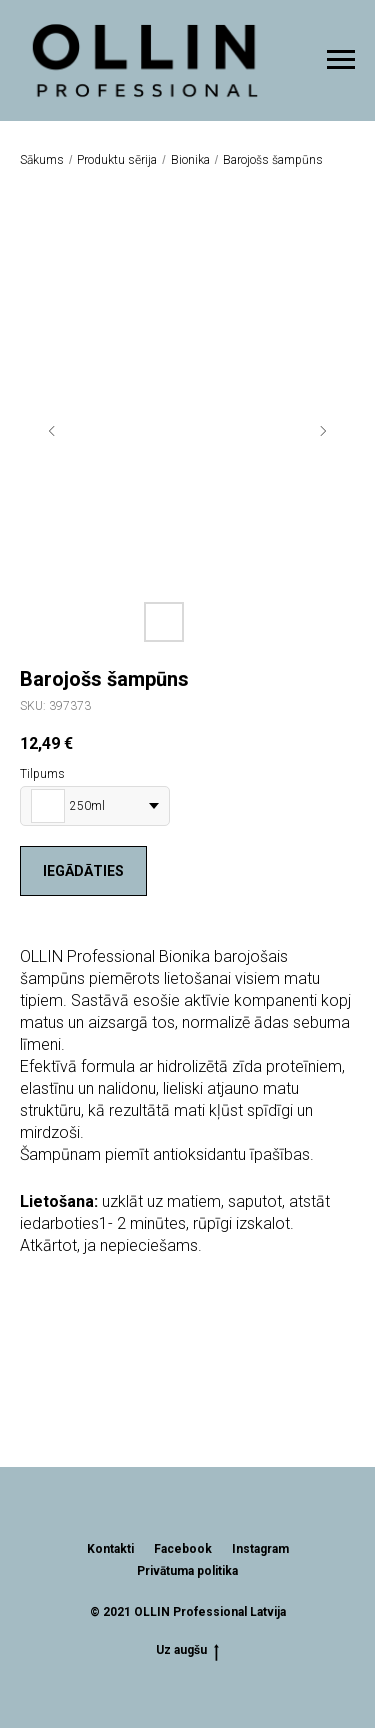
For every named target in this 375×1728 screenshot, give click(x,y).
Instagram (260, 1549)
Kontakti (110, 1549)
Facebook (183, 1549)
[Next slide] (323, 431)
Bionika (190, 160)
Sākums (42, 160)
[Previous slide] (52, 431)
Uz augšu (187, 1650)
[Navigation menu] (341, 60)
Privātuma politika (187, 1571)
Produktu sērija (117, 160)
